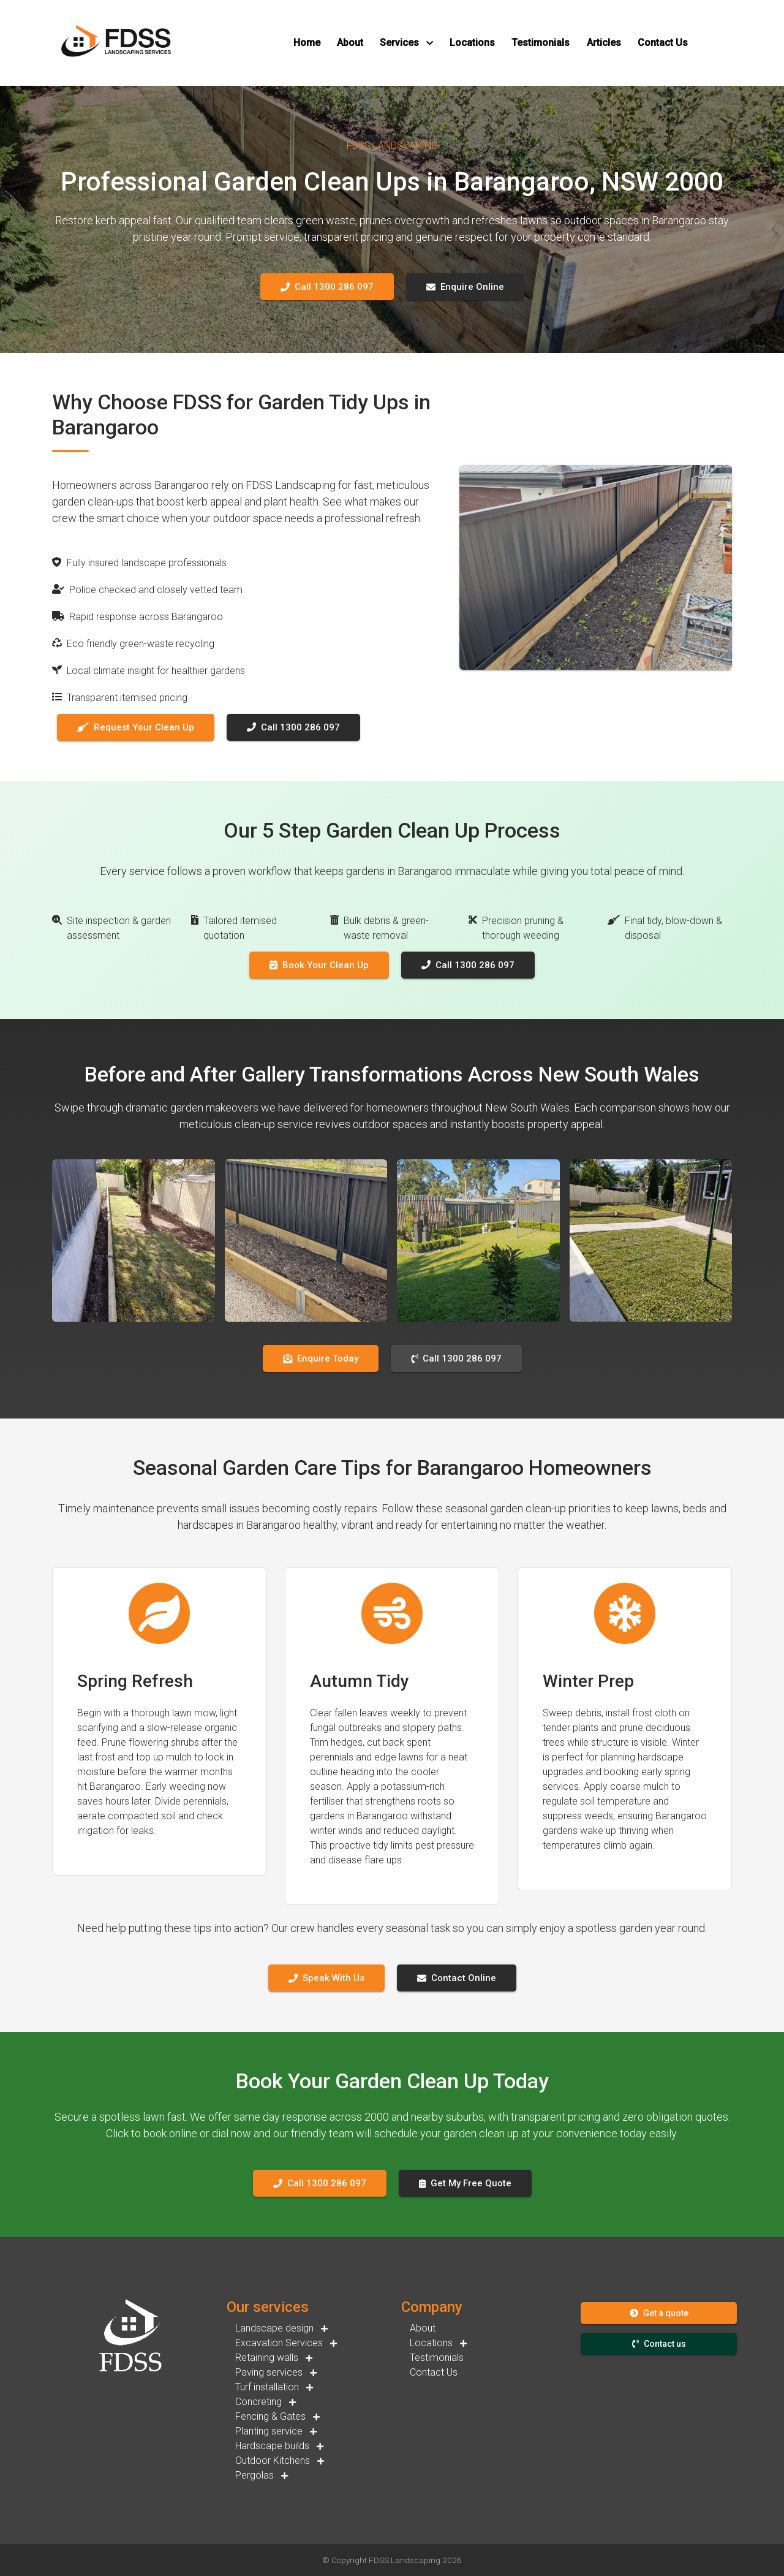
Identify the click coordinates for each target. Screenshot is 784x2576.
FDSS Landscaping (404, 2560)
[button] (306, 43)
